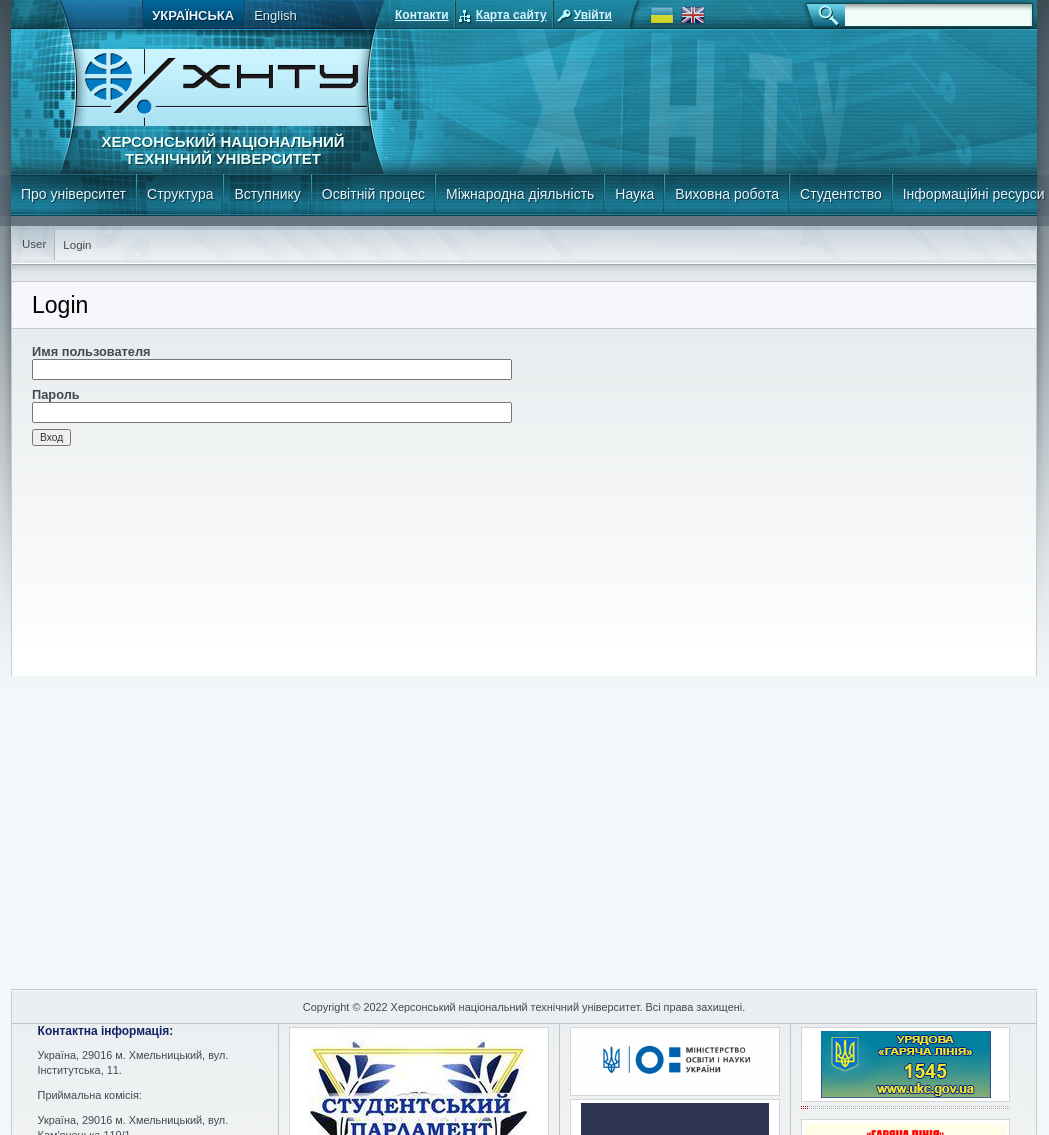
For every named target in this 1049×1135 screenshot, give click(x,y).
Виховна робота (727, 194)
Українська (193, 15)
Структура (180, 194)
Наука (634, 194)
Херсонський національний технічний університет (222, 150)
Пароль (56, 394)
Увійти (593, 15)
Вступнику (267, 194)
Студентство (841, 194)
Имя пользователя (91, 351)
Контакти (422, 15)
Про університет (73, 194)
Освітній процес (373, 194)
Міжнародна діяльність (520, 194)
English (275, 15)
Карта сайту (511, 15)
